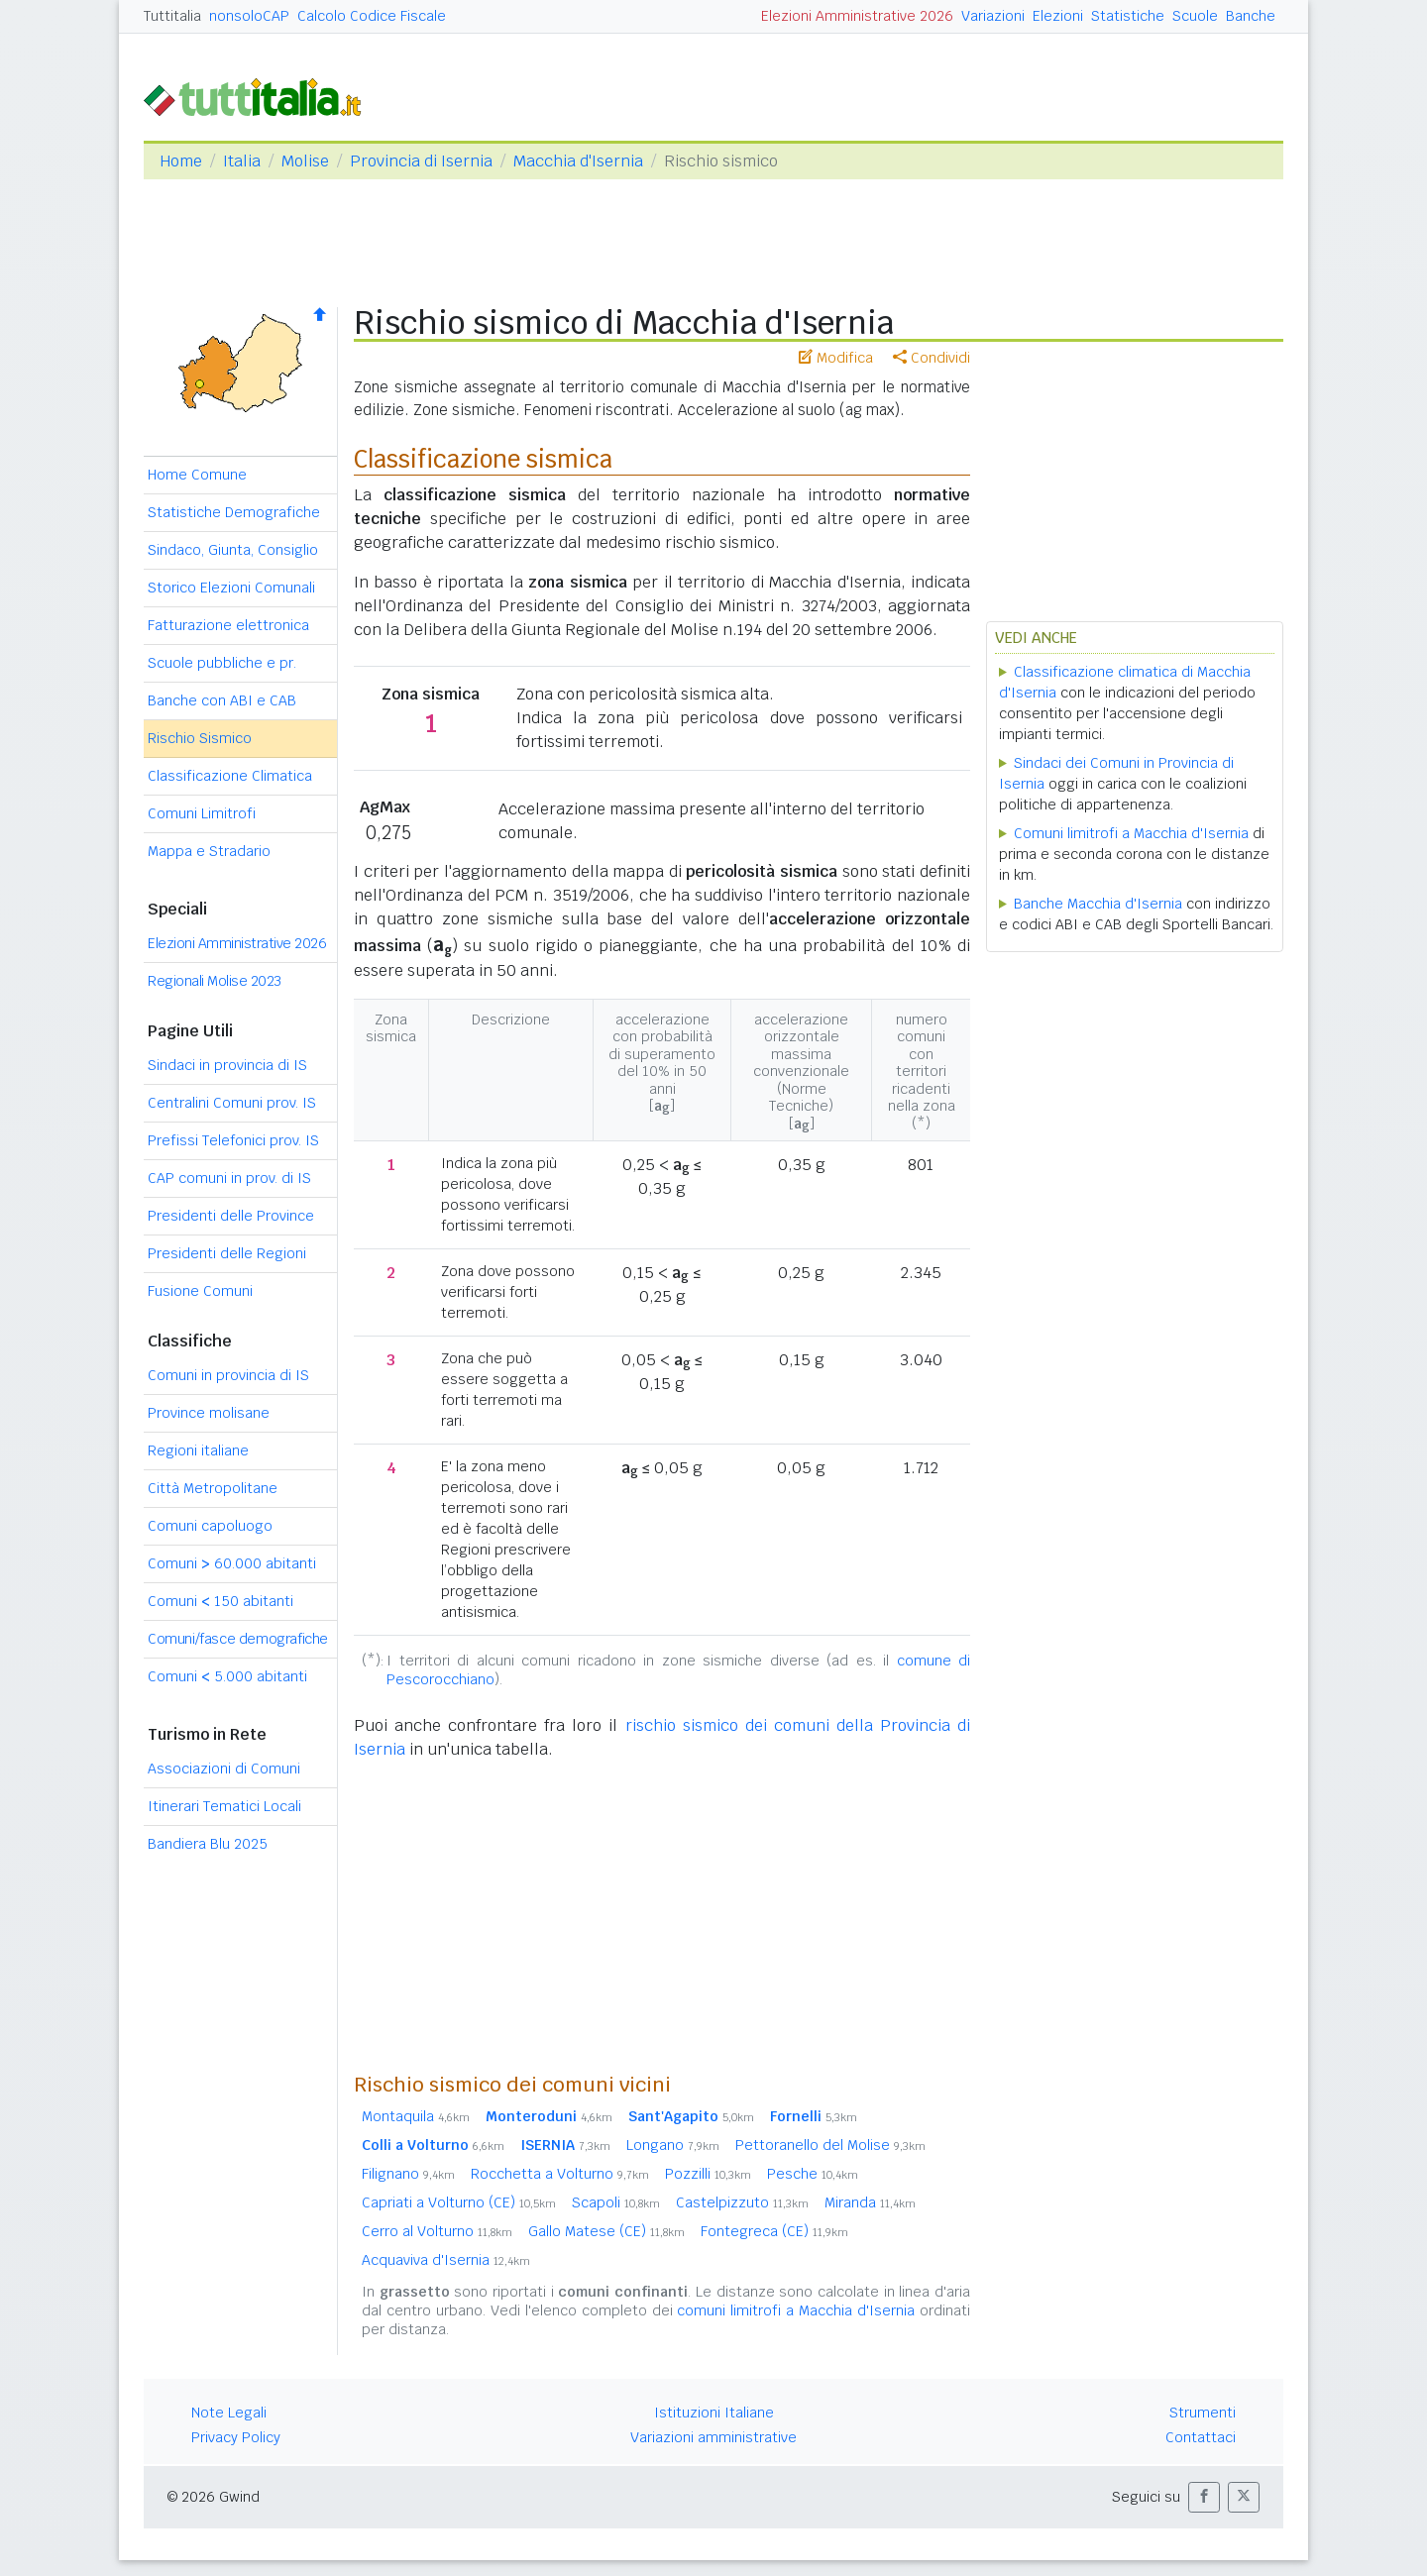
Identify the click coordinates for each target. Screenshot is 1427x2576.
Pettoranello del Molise (830, 2145)
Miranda (870, 2202)
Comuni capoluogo (210, 1526)
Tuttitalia (172, 16)
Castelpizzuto (742, 2202)
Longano (672, 2145)
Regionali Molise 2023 (214, 981)
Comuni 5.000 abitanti (227, 1676)
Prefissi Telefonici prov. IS (233, 1140)
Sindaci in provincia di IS (227, 1065)
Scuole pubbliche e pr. (222, 663)
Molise (305, 161)
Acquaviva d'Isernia (446, 2260)
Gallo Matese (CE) (606, 2231)
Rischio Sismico (200, 738)
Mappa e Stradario (209, 851)
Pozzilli (708, 2174)
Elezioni (1058, 16)
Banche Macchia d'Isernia (1098, 903)
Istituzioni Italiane (714, 2412)
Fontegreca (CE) (774, 2231)
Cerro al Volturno (437, 2231)
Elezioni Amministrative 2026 (857, 16)
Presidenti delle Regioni (227, 1253)
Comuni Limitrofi (202, 813)
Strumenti (1202, 2412)
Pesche (812, 2174)
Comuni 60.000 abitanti (232, 1563)
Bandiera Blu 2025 (208, 1844)
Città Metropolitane (212, 1488)
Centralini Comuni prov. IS (232, 1103)
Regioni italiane (198, 1450)
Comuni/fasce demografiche (238, 1639)
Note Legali (229, 2412)
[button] (1204, 2497)
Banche (1250, 16)
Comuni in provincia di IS (228, 1375)
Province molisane (209, 1413)
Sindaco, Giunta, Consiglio (233, 550)
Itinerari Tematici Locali (224, 1806)
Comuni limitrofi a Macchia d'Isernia (1131, 833)
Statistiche (1127, 16)
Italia (242, 161)
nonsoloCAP (249, 16)
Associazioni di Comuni (224, 1768)
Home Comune (197, 474)
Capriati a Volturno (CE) (459, 2202)
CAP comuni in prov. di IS (229, 1178)
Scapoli (616, 2202)
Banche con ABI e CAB (222, 700)
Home (181, 161)
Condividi (931, 358)
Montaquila (416, 2116)
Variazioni (993, 16)
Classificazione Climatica (230, 776)
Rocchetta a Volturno (560, 2174)
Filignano (408, 2174)
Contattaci (1200, 2437)
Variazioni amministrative (713, 2437)
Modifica (836, 358)
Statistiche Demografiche (234, 512)
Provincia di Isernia (421, 161)
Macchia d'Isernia (578, 161)
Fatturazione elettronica (228, 625)
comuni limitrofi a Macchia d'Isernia (796, 2310)
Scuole (1195, 16)
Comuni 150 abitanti (220, 1601)
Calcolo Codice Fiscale (371, 16)
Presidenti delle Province (231, 1216)
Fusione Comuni (200, 1291)
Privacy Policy (235, 2437)
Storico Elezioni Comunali (231, 587)
